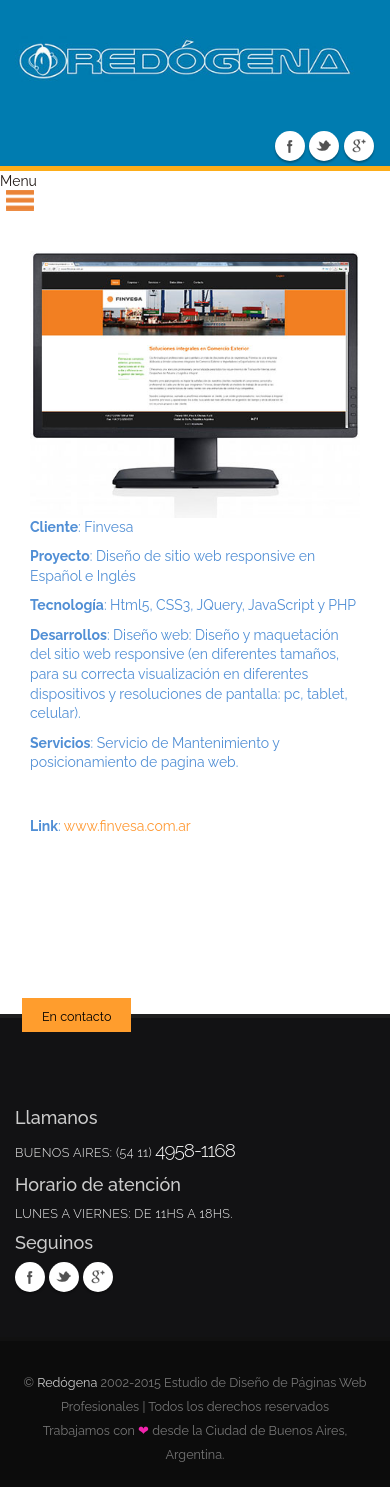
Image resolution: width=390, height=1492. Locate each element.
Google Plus (359, 146)
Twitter (324, 146)
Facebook (290, 146)
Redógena (67, 1382)
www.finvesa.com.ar (127, 826)
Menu (18, 181)
